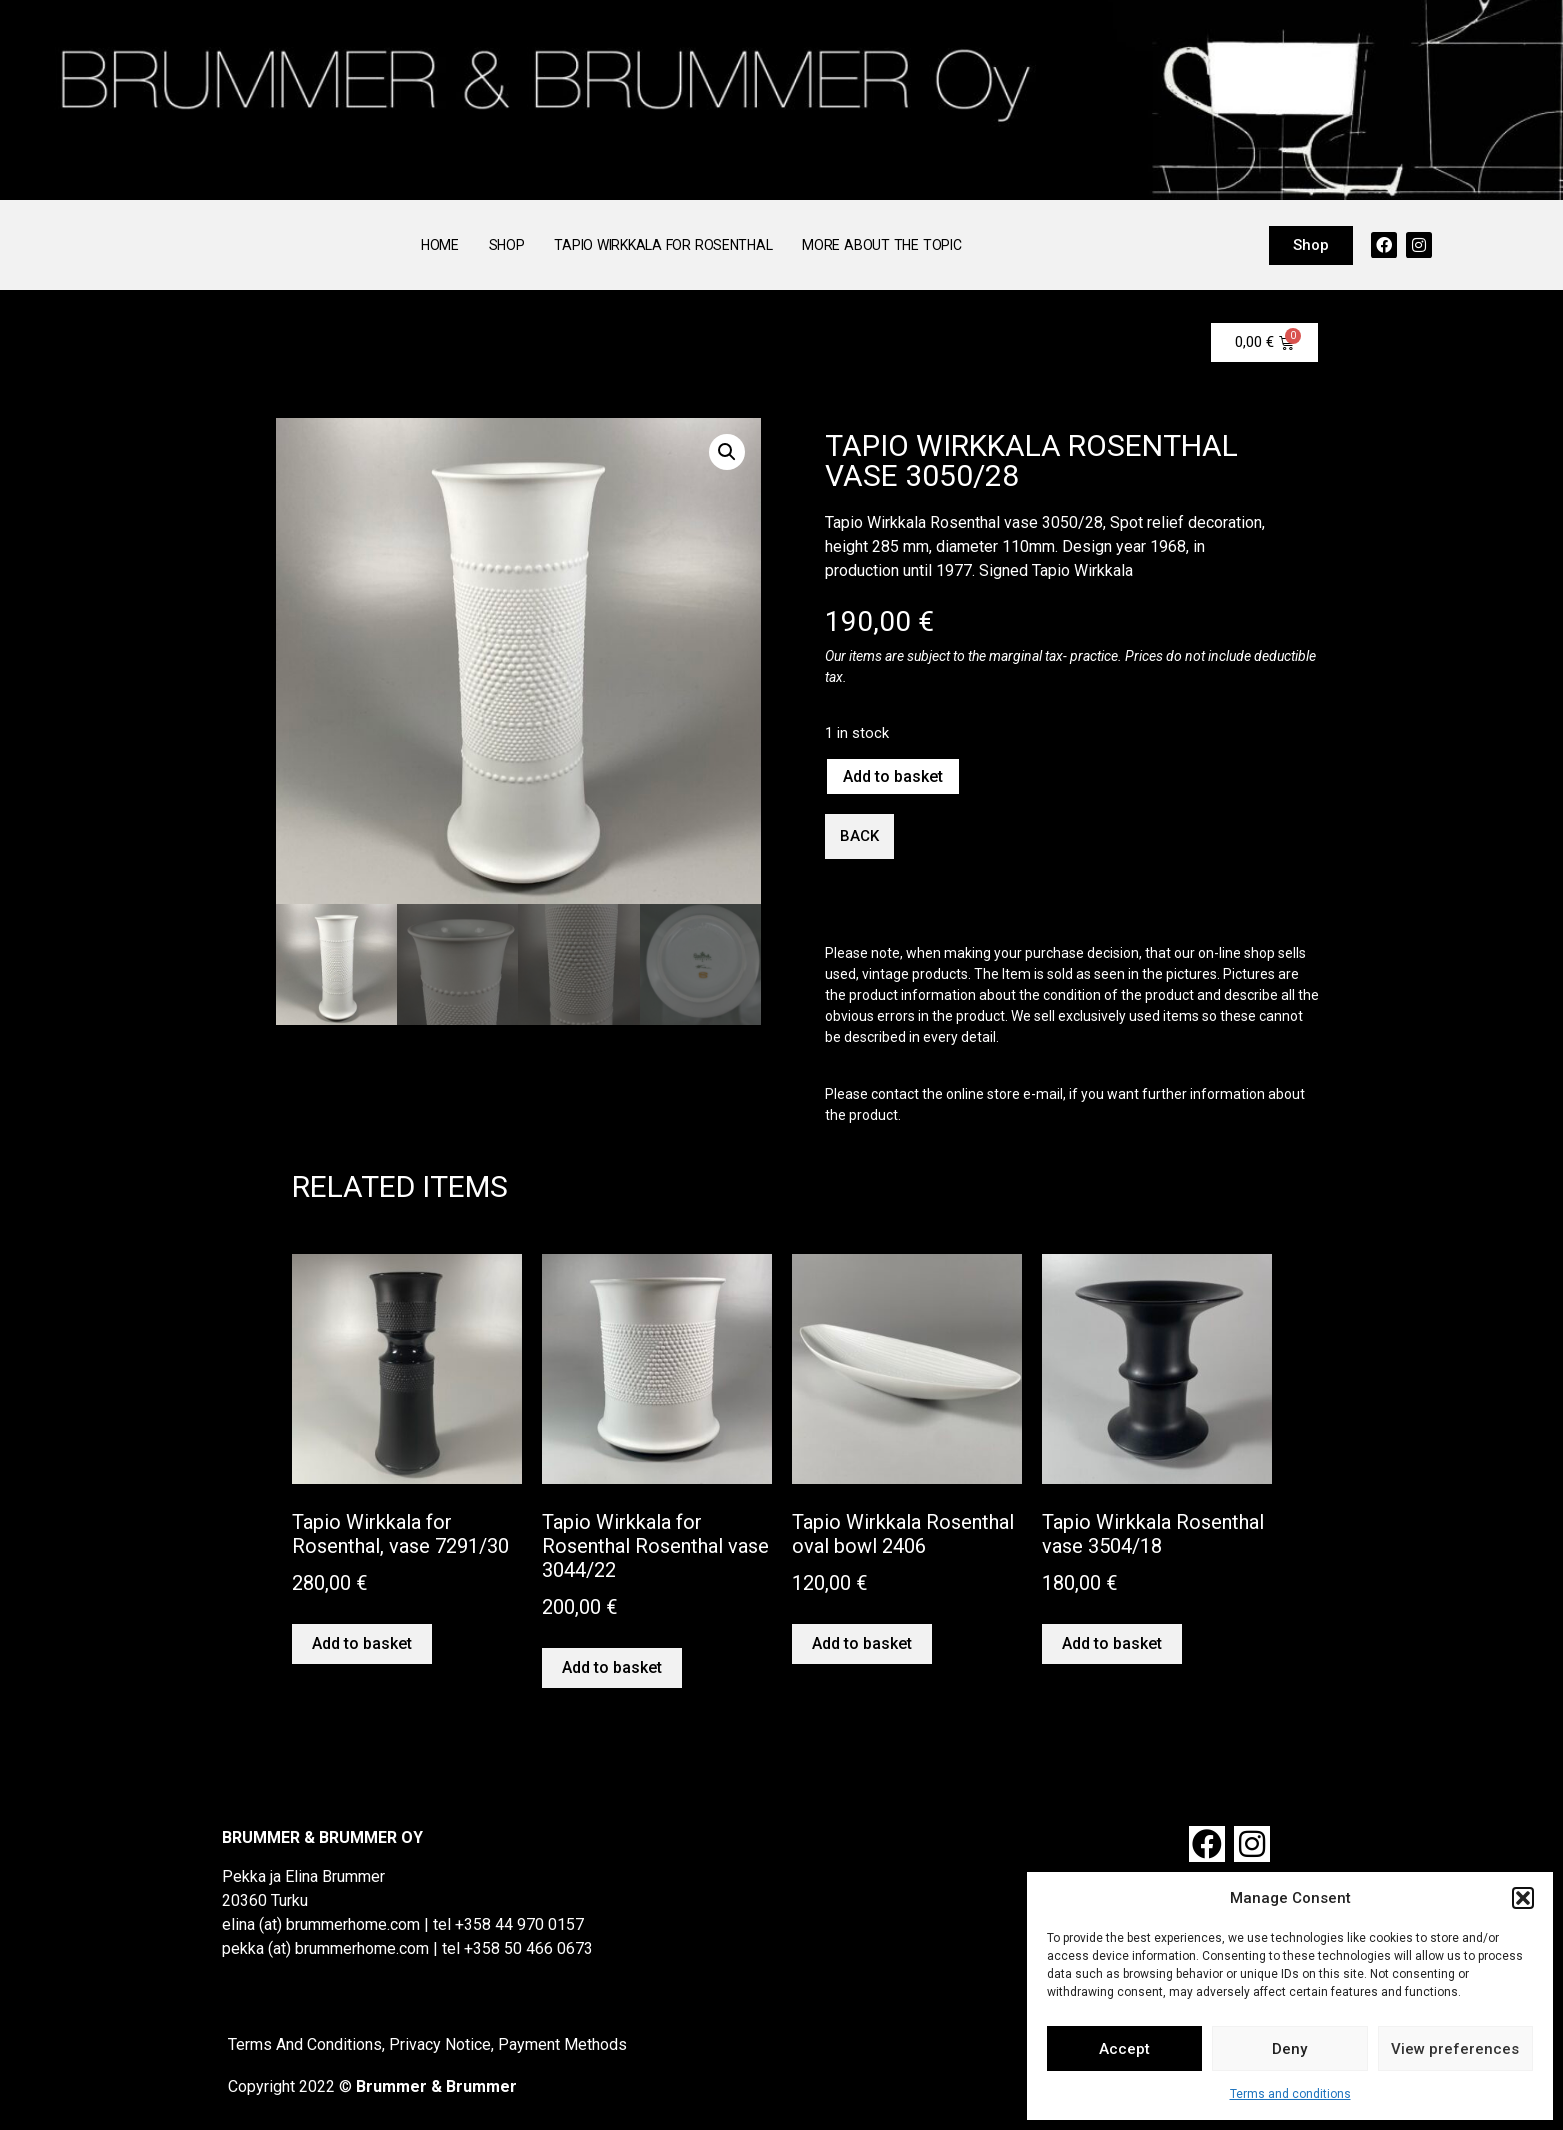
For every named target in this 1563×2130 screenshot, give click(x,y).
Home (440, 245)
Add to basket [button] (362, 1643)
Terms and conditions (1290, 2094)
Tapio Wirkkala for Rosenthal (663, 245)
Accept (1124, 2049)
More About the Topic (881, 245)
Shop (507, 245)
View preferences (1455, 2049)
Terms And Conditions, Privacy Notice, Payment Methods (427, 2044)
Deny (1289, 2049)
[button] (1523, 1898)
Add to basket (893, 776)
